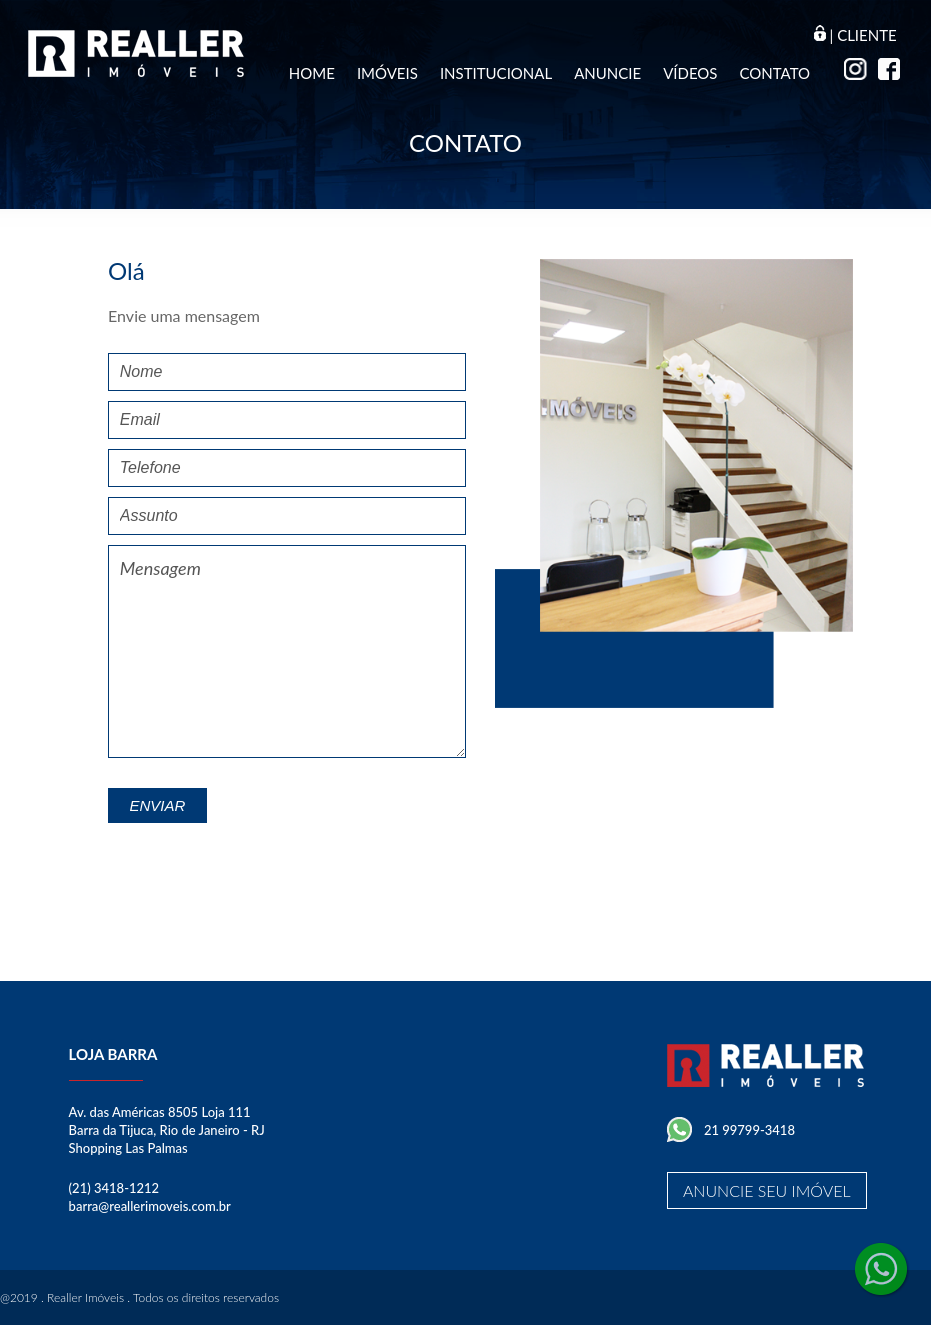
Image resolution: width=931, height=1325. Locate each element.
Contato (774, 73)
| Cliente (855, 34)
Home (312, 73)
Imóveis (387, 73)
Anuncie (607, 73)
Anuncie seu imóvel (767, 1190)
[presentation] (314, 862)
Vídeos (690, 73)
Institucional (496, 73)
